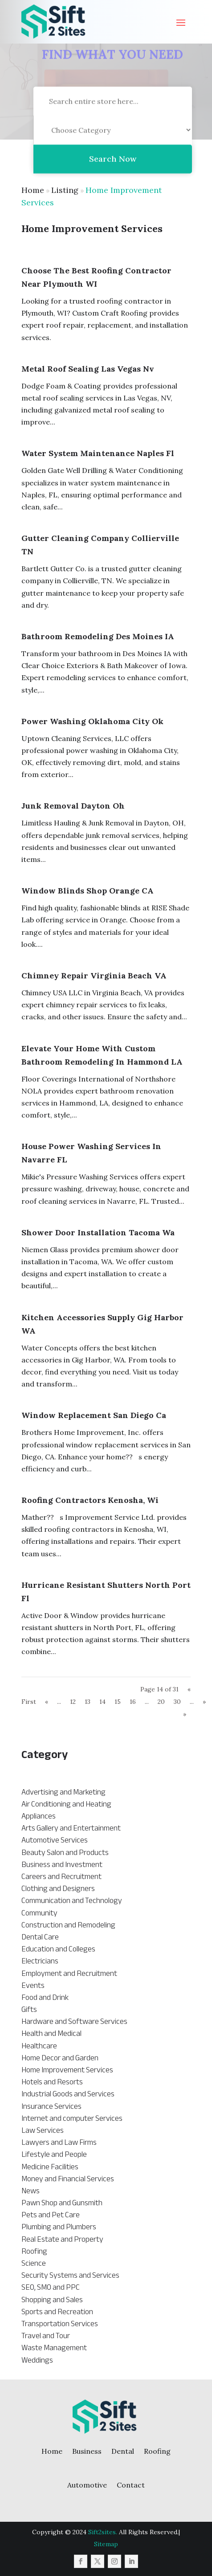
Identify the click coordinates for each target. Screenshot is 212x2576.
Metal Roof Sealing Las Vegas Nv (87, 369)
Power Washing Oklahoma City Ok (92, 721)
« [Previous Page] (46, 1702)
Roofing (157, 2451)
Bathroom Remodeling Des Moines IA (97, 636)
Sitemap (106, 2544)
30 (177, 1702)
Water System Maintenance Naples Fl (97, 453)
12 (73, 1702)
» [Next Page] (204, 1702)
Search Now (112, 181)
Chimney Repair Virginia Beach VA (94, 975)
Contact (131, 2484)
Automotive (87, 2484)
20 (161, 1702)
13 (87, 1702)
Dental (122, 2451)
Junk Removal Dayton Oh (73, 806)
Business (87, 2451)
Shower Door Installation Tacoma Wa (98, 1232)
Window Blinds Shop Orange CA (87, 890)
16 (133, 1702)
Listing (64, 190)
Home (32, 190)
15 (117, 1702)
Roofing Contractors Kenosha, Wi (90, 1500)
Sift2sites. (102, 2532)
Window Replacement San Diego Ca (93, 1415)
